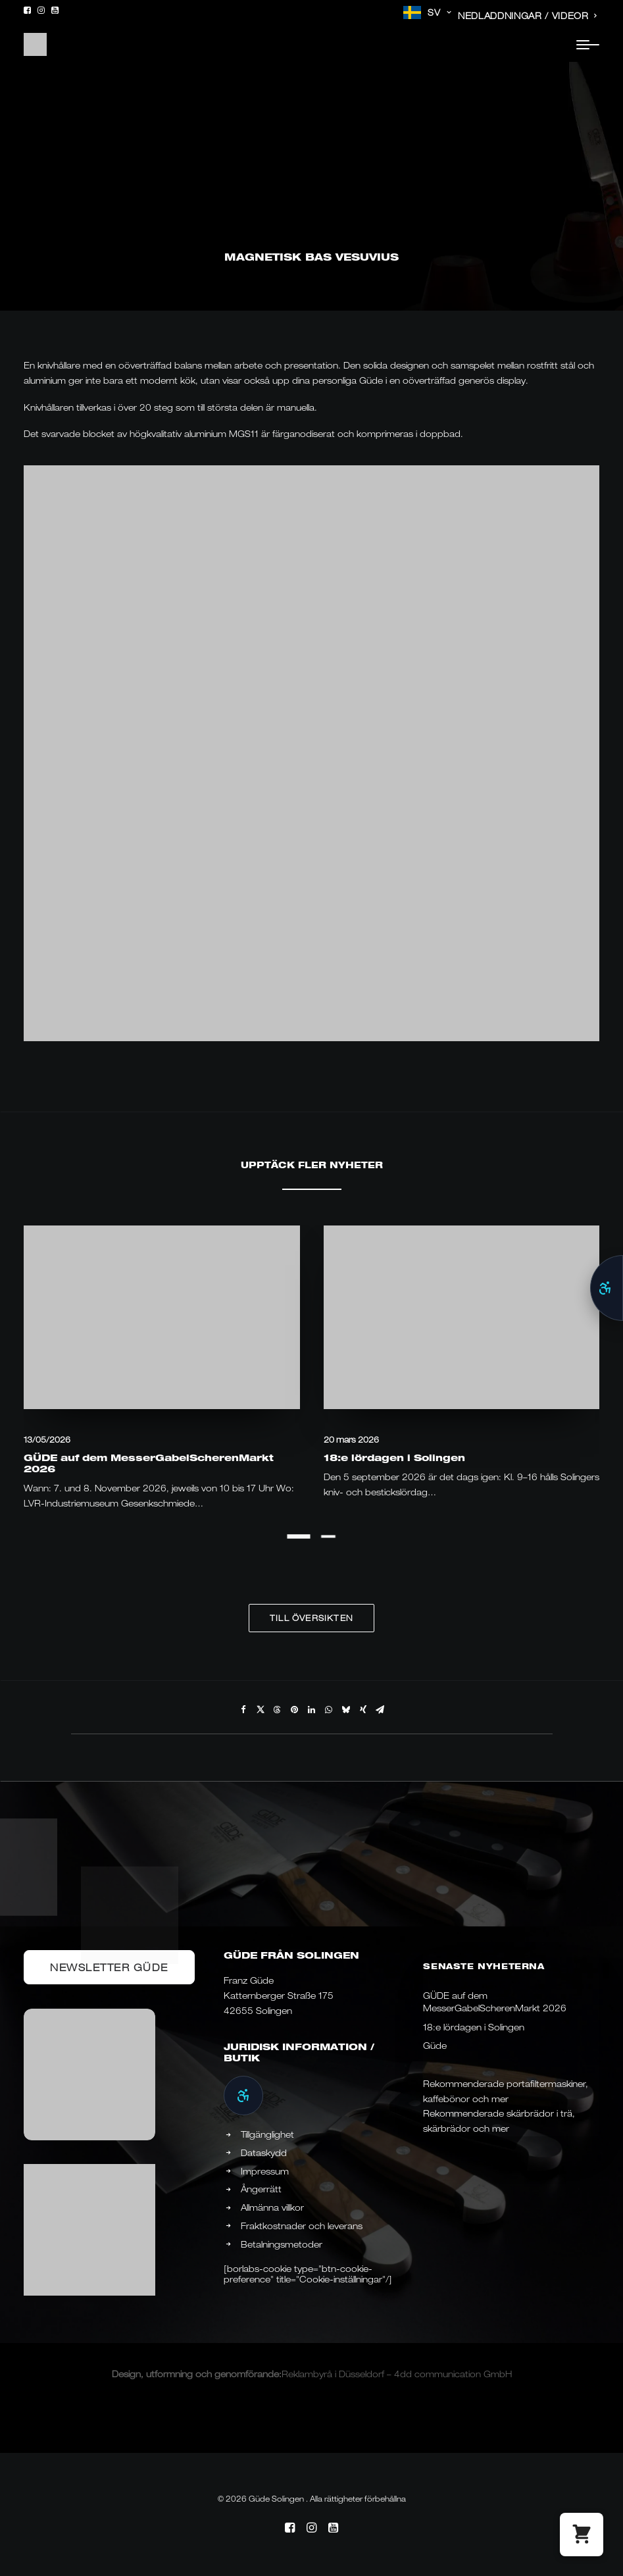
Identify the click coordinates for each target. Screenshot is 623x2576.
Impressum (265, 2171)
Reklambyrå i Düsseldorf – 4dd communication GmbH (397, 2374)
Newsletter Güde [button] (109, 1967)
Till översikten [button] (311, 1618)
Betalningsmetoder (281, 2244)
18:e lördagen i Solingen (394, 1457)
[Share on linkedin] (312, 1710)
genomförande (246, 2374)
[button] (27, 10)
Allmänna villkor (272, 2207)
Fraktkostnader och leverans (301, 2226)
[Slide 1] (299, 1536)
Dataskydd (264, 2153)
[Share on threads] (278, 1710)
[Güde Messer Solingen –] (35, 44)
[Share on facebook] (243, 1710)
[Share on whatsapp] (329, 1710)
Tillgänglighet (267, 2134)
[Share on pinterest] (295, 1710)
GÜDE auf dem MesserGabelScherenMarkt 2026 (149, 1463)
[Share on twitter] (260, 1710)
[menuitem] (427, 12)
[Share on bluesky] (346, 1710)
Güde (435, 2045)
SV (439, 12)
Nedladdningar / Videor (527, 16)
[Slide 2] (328, 1536)
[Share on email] (380, 1710)
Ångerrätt (261, 2189)
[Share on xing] (363, 1710)
